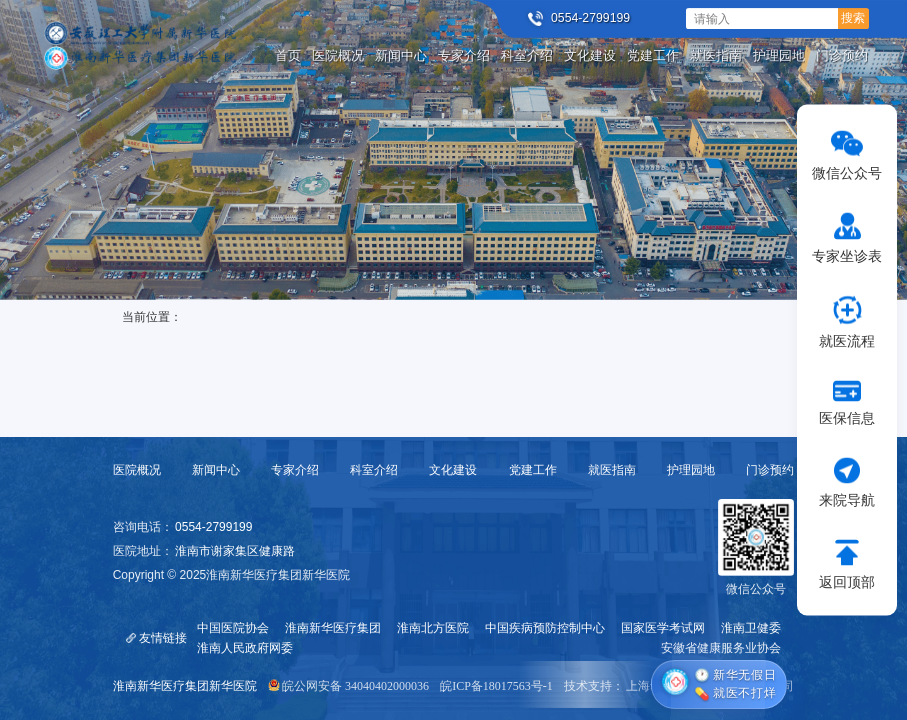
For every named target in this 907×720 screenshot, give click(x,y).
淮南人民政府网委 (245, 648)
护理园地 (691, 470)
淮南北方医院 (433, 628)
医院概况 (137, 470)
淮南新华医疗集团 (333, 628)
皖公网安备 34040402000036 (355, 686)
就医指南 (612, 470)
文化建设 (453, 470)
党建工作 (533, 470)
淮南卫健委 (751, 628)
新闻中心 (216, 470)
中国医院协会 (233, 628)
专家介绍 (295, 470)
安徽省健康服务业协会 (721, 648)
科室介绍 (374, 470)
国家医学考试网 (663, 628)
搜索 (853, 18)
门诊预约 (770, 470)
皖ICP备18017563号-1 (496, 686)
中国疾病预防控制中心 (545, 628)
